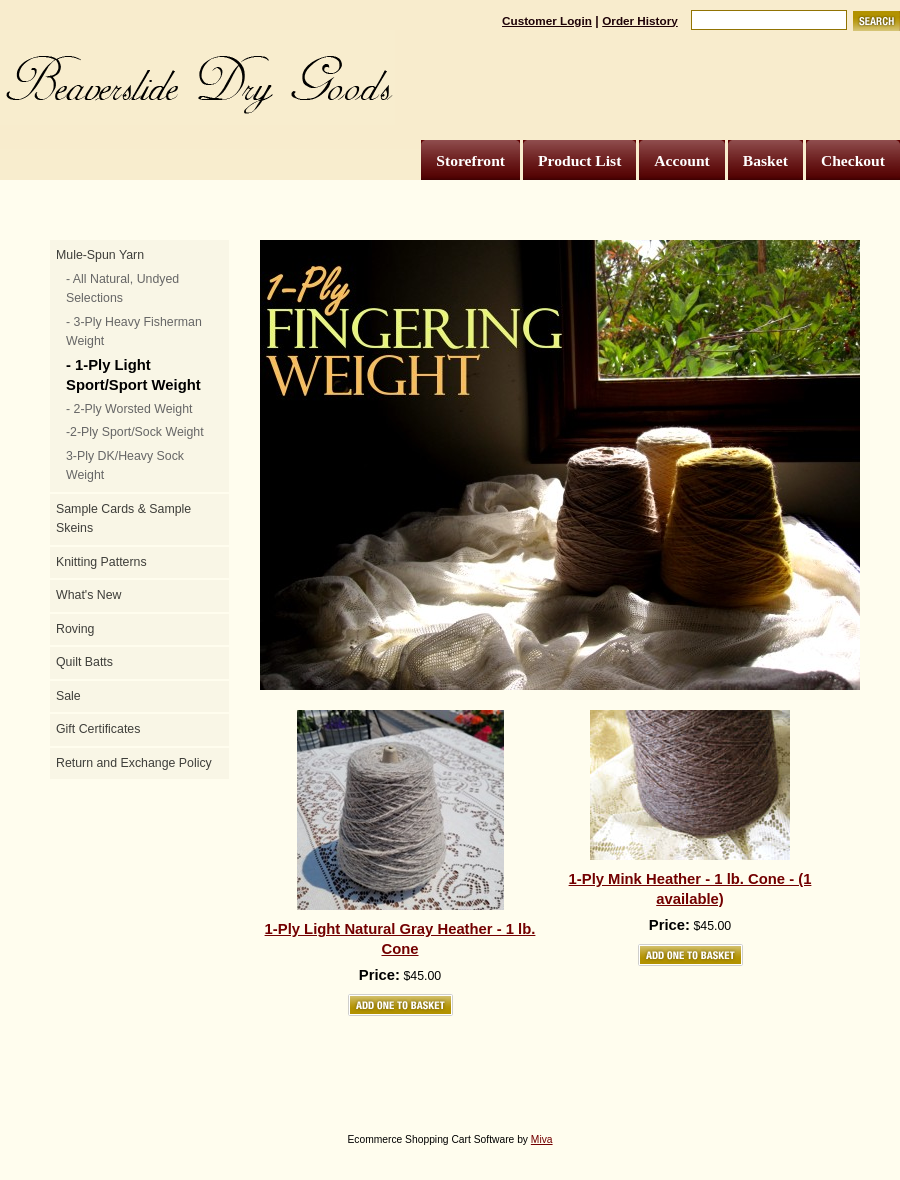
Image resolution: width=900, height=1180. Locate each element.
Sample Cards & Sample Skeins (123, 519)
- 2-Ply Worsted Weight (129, 409)
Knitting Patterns (101, 562)
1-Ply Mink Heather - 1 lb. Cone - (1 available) (690, 889)
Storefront (470, 160)
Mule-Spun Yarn (100, 255)
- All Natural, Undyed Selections (122, 289)
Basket (765, 160)
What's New (88, 595)
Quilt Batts (84, 662)
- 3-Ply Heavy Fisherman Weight (134, 332)
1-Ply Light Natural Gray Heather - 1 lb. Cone (400, 939)
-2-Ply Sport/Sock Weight (135, 432)
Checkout (853, 160)
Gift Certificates (98, 729)
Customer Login (547, 20)
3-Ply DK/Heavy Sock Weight (125, 466)
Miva (542, 1139)
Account (681, 160)
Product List (579, 160)
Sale (68, 696)
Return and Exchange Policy (134, 763)
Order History (640, 20)
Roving (75, 629)
